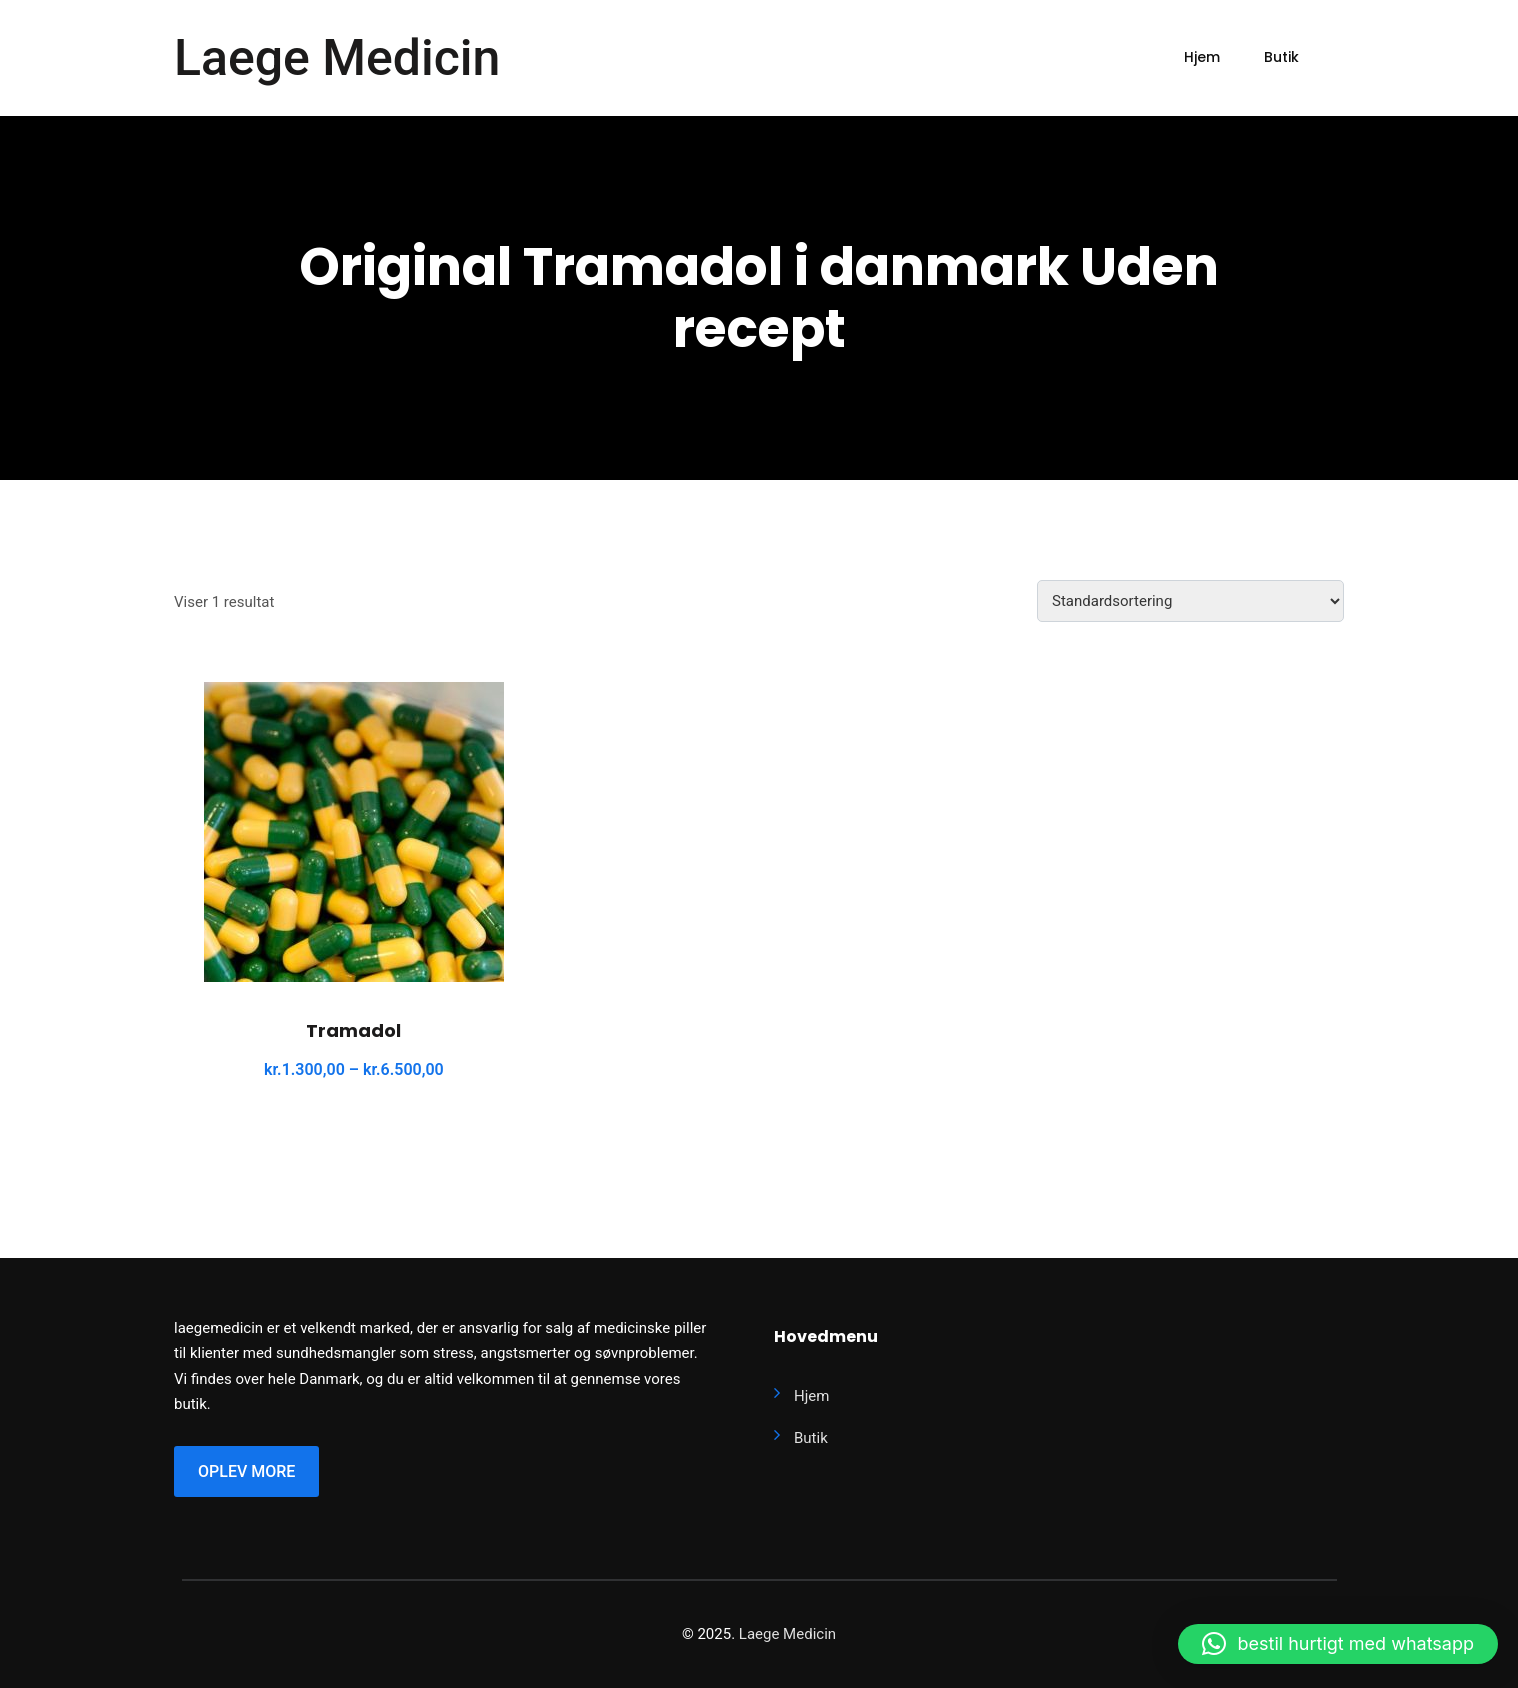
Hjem (1202, 57)
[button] (1338, 1644)
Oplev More (246, 1471)
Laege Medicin (337, 58)
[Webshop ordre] (1190, 601)
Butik (1281, 57)
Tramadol (353, 1030)
